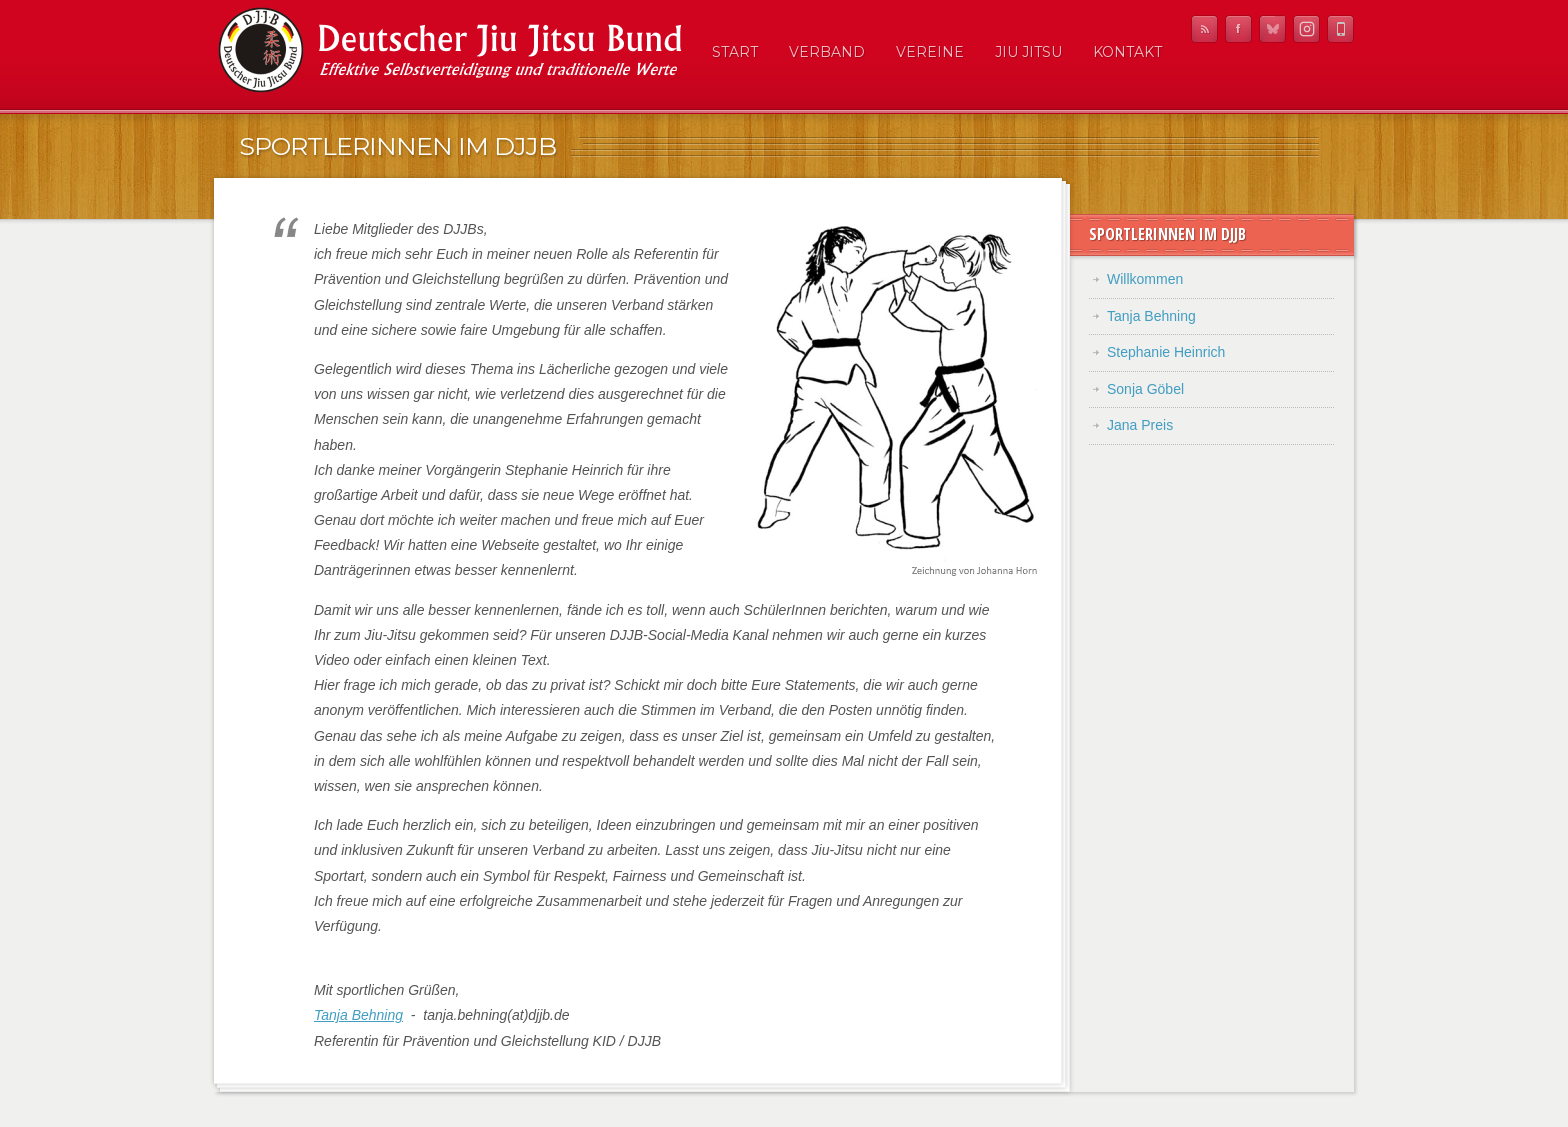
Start (735, 52)
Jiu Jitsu (1028, 52)
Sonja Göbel (1145, 389)
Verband (827, 52)
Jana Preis (1140, 425)
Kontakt (1127, 52)
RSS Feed (1204, 29)
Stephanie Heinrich (1166, 352)
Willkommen (1145, 279)
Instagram (1306, 29)
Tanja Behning (358, 1015)
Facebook (1238, 29)
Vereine (930, 52)
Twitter (1272, 29)
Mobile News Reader (1340, 29)
